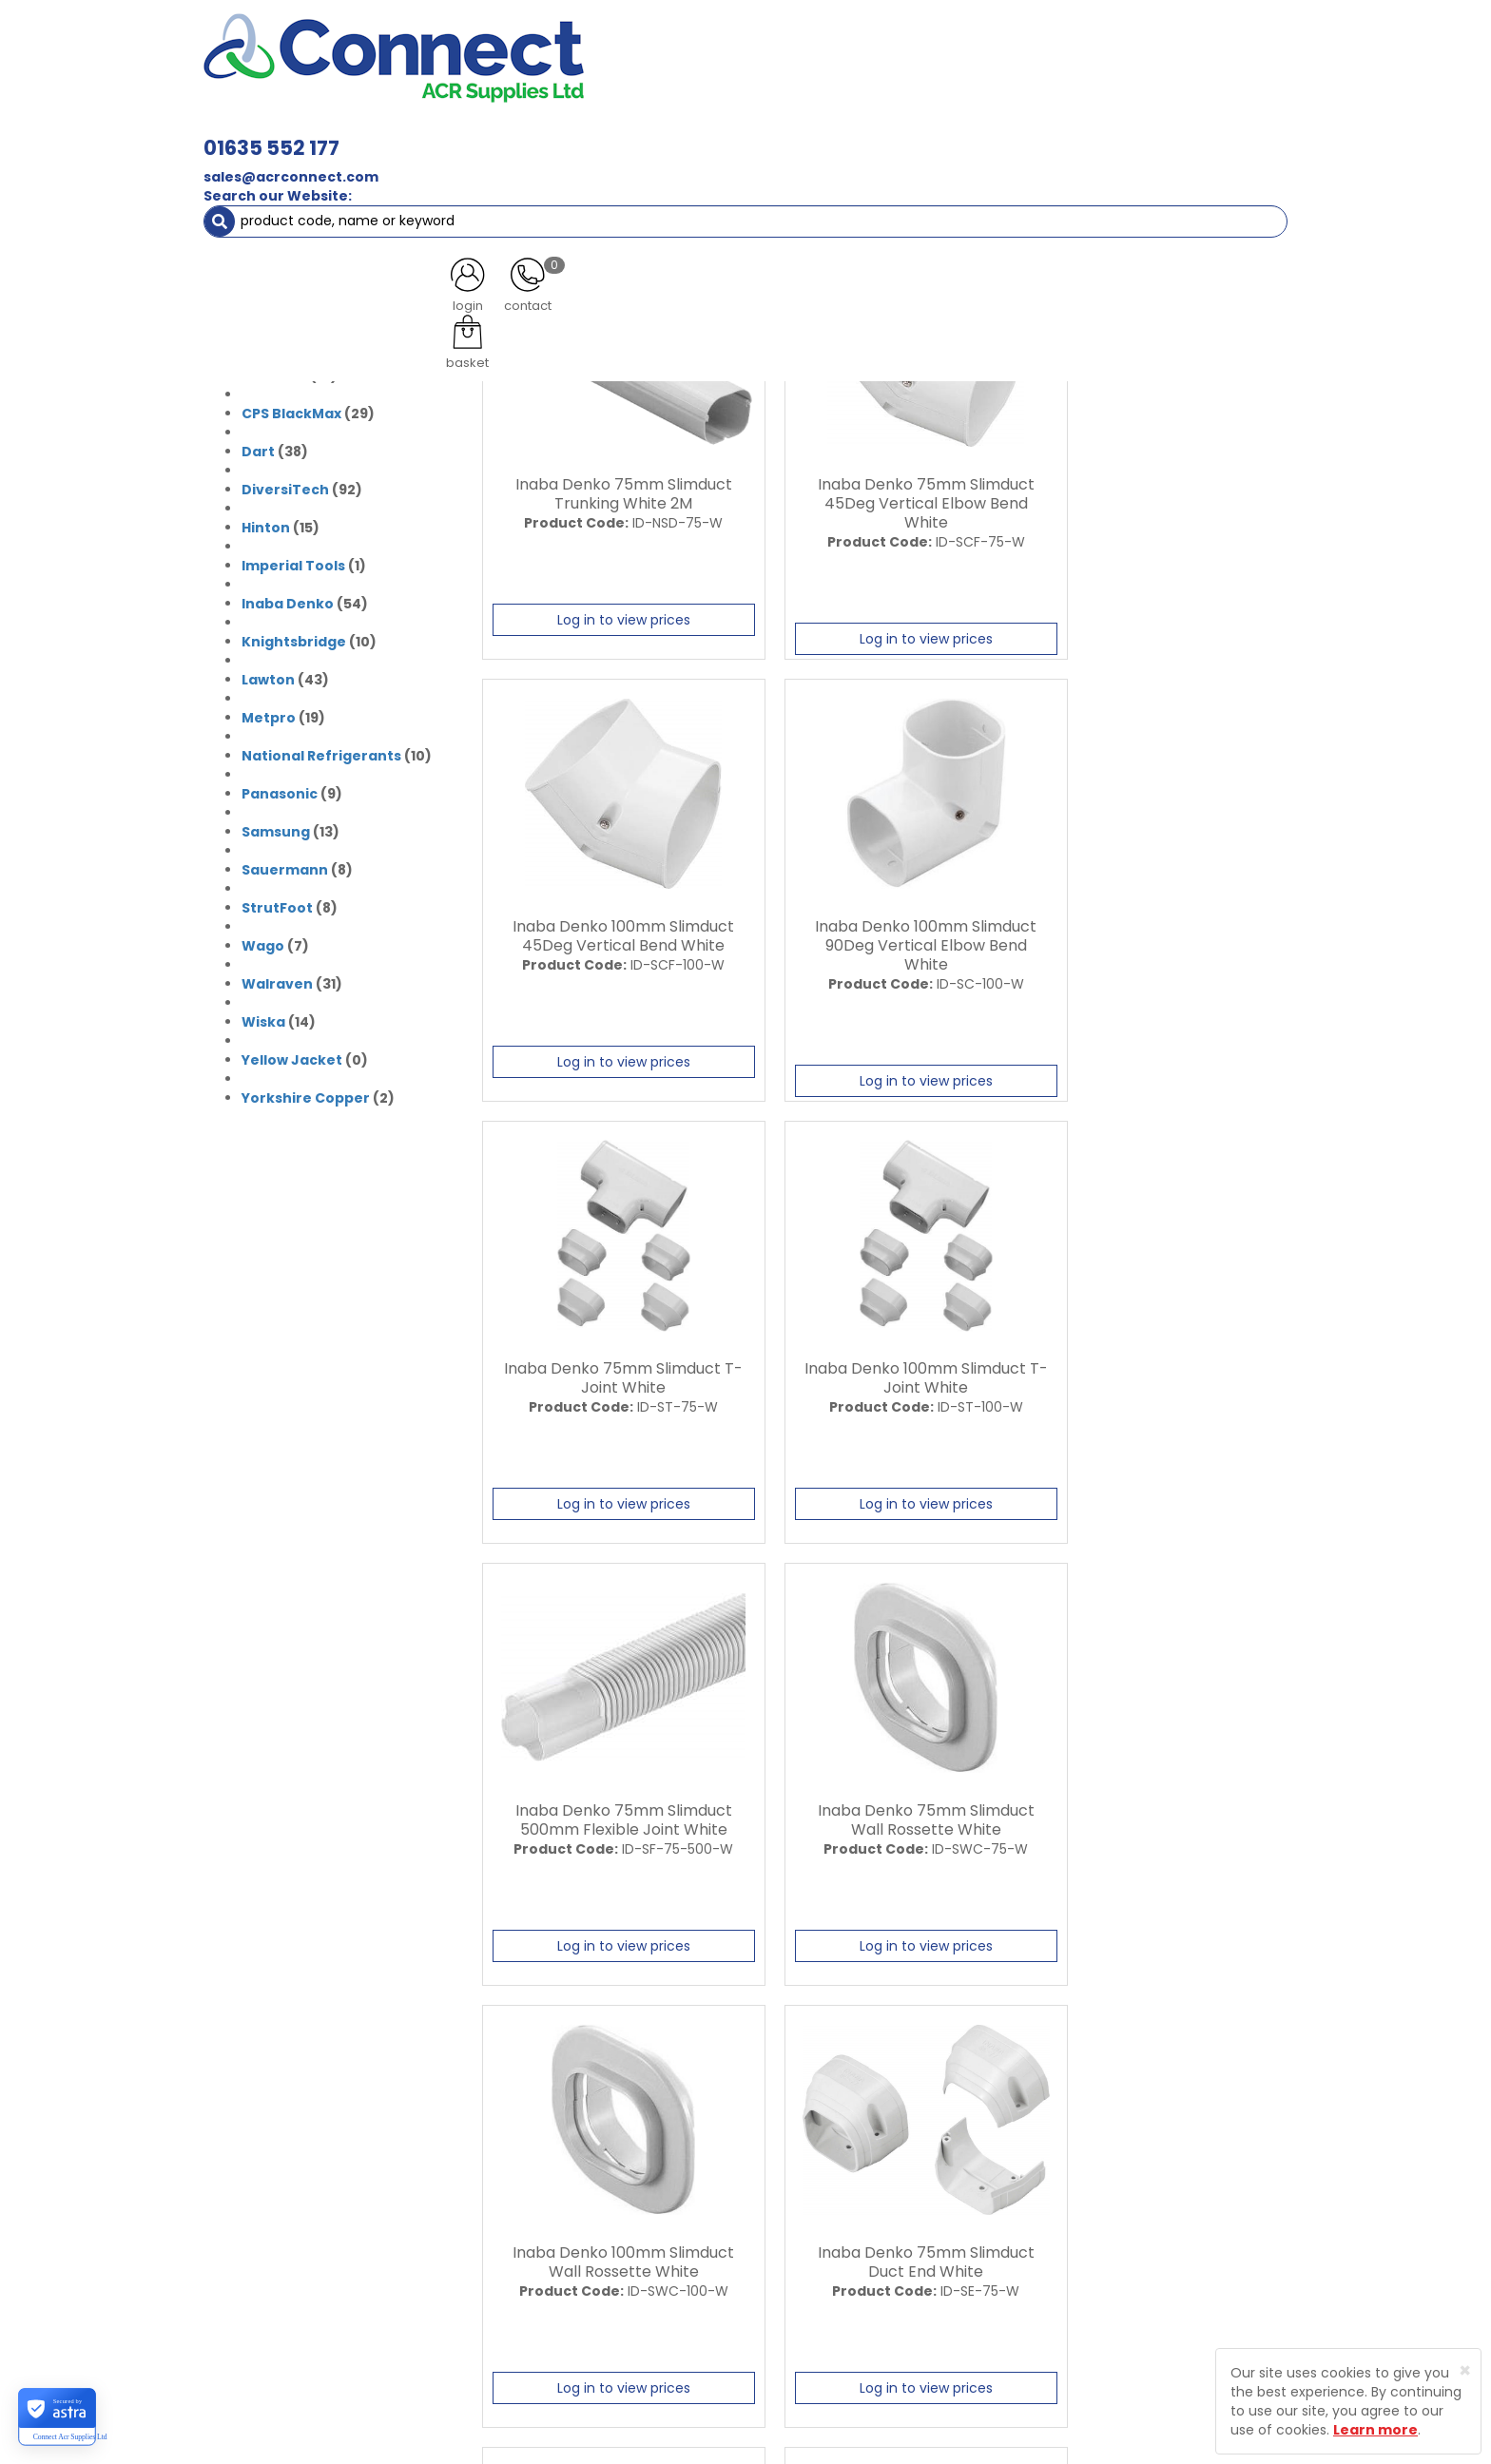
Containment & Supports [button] (440, 133)
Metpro (269, 712)
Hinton (266, 522)
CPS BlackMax (291, 408)
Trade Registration (799, 2168)
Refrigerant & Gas (618, 133)
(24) (313, 332)
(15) (281, 522)
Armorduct (282, 256)
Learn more (1375, 2429)
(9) (292, 789)
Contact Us (574, 2268)
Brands (264, 171)
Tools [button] (1041, 133)
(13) (290, 827)
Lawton (268, 674)
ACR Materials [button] (269, 133)
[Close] (1465, 2370)
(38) (275, 446)
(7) (275, 941)
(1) (304, 560)
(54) (305, 598)
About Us (566, 2168)
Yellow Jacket (292, 1055)
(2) (286, 294)
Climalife (274, 370)
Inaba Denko (288, 598)
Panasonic (280, 789)
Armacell (274, 218)
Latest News (576, 2201)
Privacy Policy (782, 2234)
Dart (258, 446)
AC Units (1121, 133)
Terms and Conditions (811, 2268)
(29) (308, 408)
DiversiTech (285, 484)
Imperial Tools (293, 560)
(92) (302, 484)
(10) (290, 370)
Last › (549, 2009)
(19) (283, 712)
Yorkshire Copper (306, 1093)
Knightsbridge (294, 636)
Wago (263, 941)
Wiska (263, 1017)
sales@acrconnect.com (558, 74)
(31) (289, 218)
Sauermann (285, 865)
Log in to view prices (609, 616)
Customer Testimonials (615, 2234)
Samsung (276, 827)
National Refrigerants (321, 750)
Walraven (277, 979)
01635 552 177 (539, 45)
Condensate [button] (754, 133)
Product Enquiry (589, 2301)
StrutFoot (277, 903)
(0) (295, 256)
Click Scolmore (296, 332)
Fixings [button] (858, 133)
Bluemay (274, 294)
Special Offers (1224, 133)
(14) (279, 1017)
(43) (285, 674)
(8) (297, 865)
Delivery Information (805, 2201)
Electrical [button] (951, 133)
